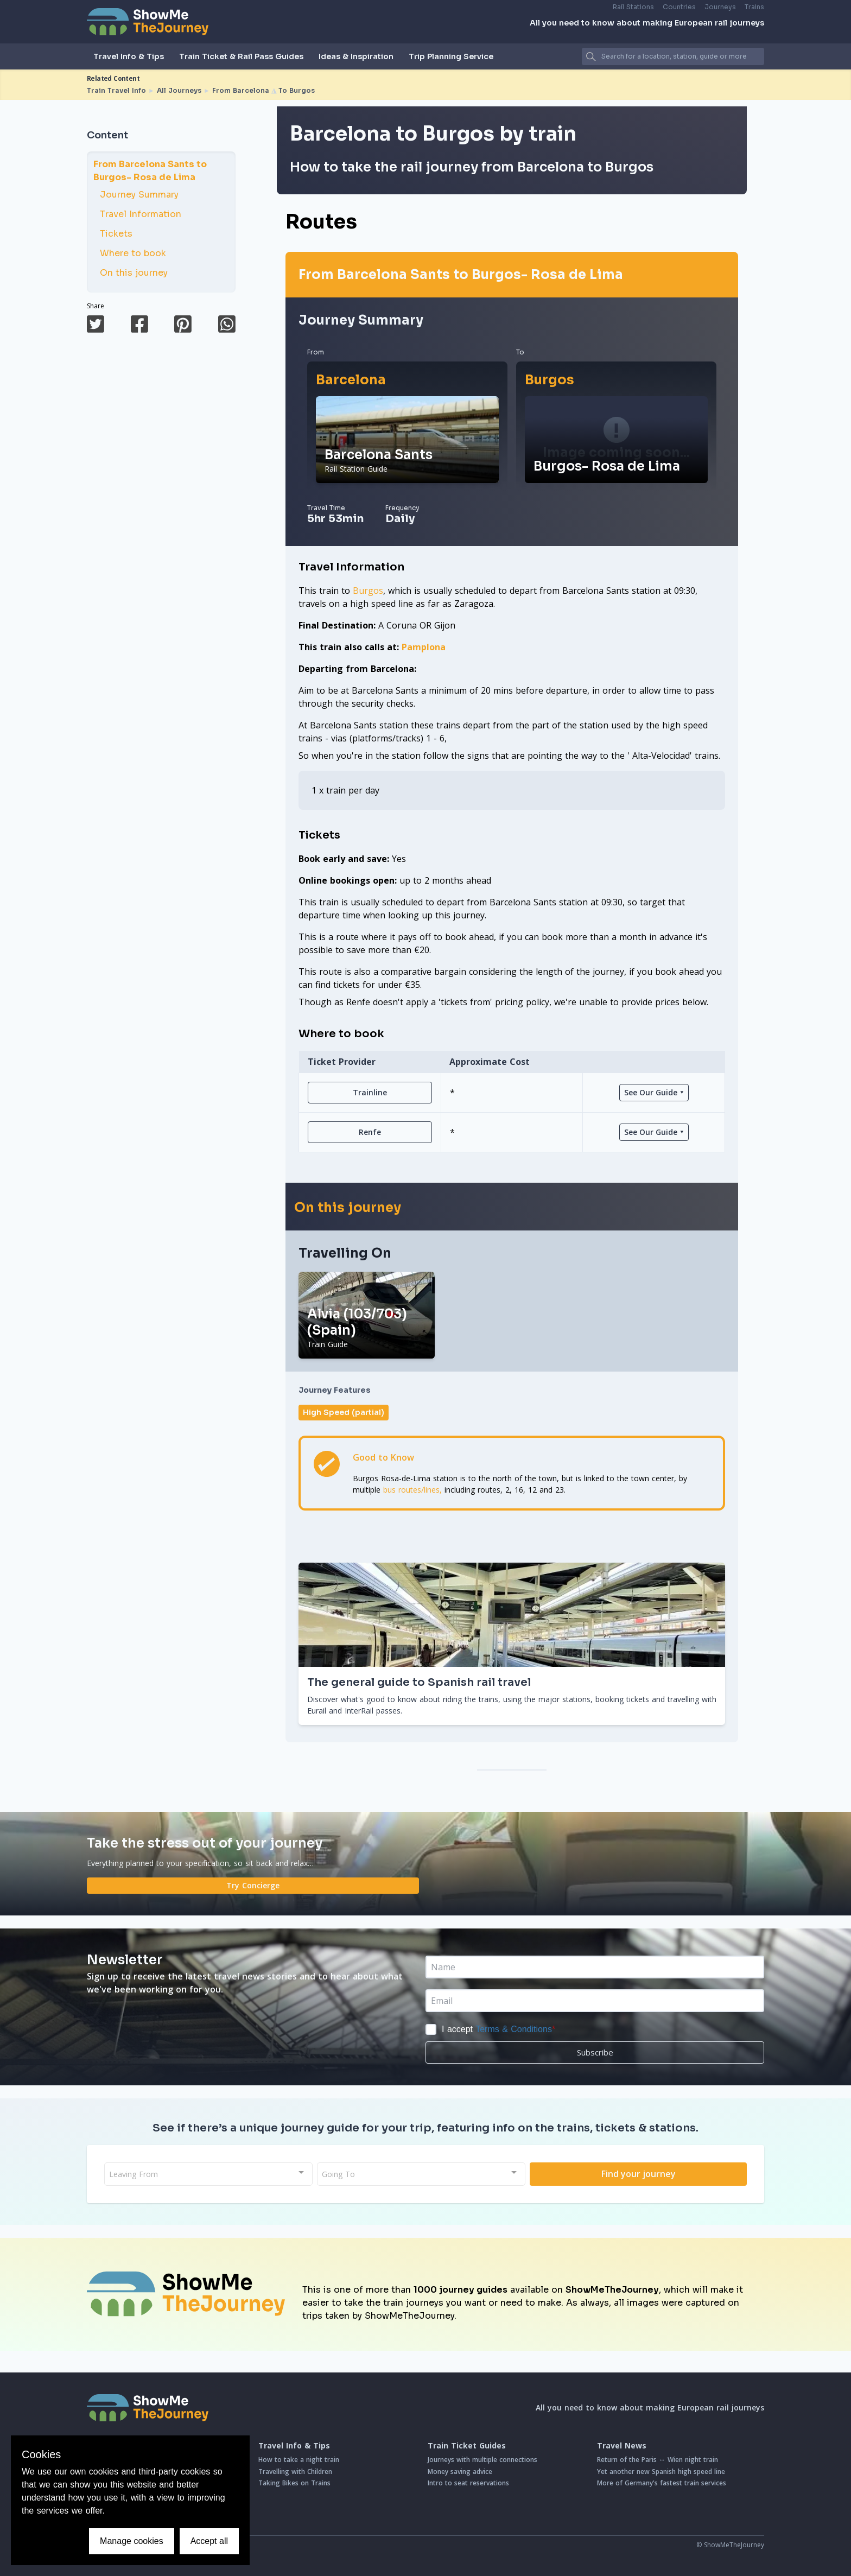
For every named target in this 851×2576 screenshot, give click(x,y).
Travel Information (135, 214)
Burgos (549, 380)
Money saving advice (460, 2471)
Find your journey (638, 2174)
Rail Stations (633, 7)
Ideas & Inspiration (356, 56)
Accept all (209, 2541)
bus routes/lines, (412, 1489)
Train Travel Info (116, 90)
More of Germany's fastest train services (661, 2483)
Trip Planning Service (451, 56)
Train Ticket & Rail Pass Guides (241, 56)
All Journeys (179, 90)
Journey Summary (134, 194)
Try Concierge (253, 1885)
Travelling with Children (295, 2471)
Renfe (370, 1132)
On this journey (129, 272)
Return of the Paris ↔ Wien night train (657, 2459)
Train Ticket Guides (467, 2446)
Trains (754, 7)
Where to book (128, 253)
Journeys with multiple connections (482, 2459)
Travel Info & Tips (128, 56)
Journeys (720, 7)
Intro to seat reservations (468, 2483)
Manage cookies (131, 2541)
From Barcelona (240, 90)
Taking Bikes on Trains (294, 2483)
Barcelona (351, 380)
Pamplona (424, 647)
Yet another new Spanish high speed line (661, 2471)
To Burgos (296, 90)
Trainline (370, 1092)
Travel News (621, 2446)
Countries (679, 7)
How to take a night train (298, 2459)
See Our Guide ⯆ (654, 1092)
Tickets (111, 233)
